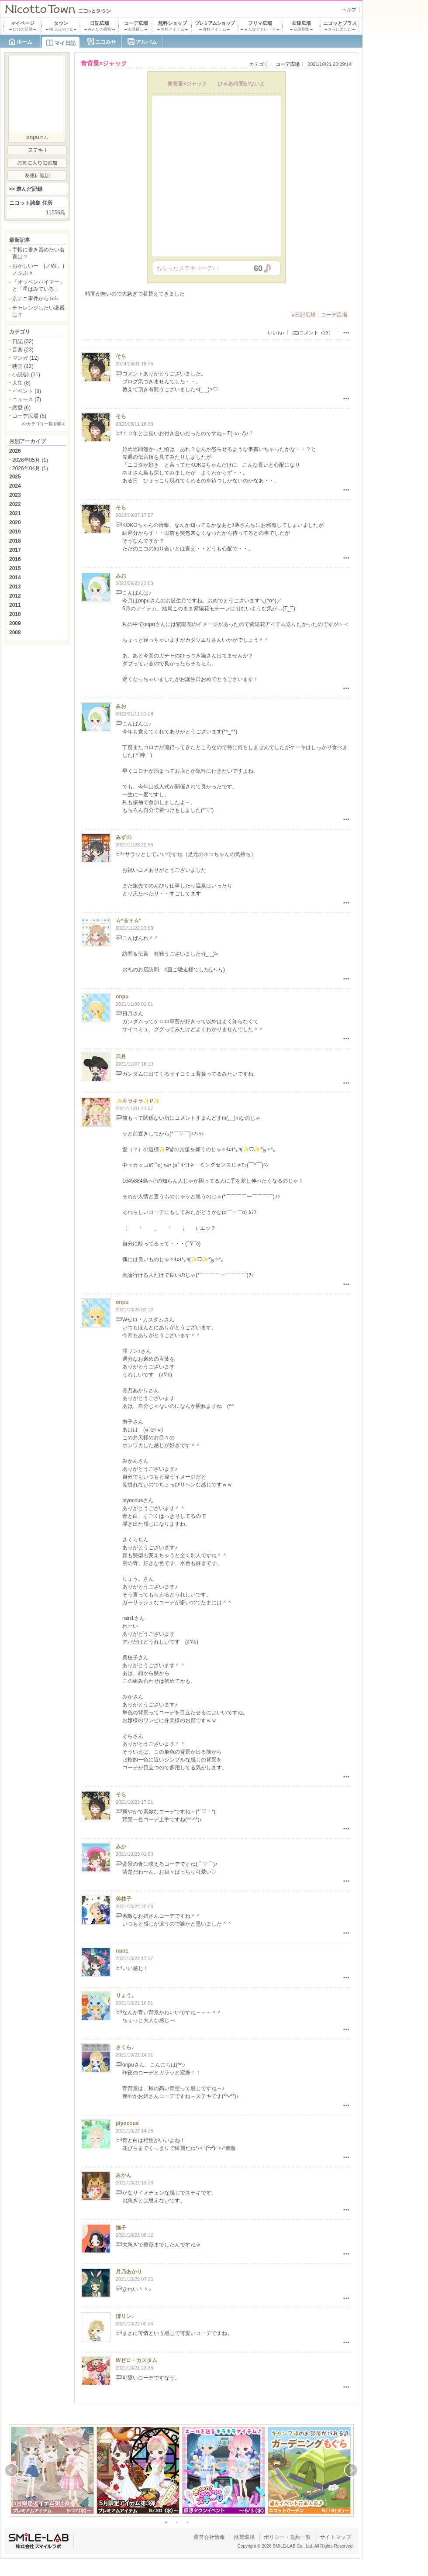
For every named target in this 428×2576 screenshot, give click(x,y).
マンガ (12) (25, 358)
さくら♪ (125, 2047)
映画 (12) (23, 366)
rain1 (122, 1951)
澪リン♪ (125, 2316)
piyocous (127, 2123)
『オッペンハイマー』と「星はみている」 (38, 285)
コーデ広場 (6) (29, 416)
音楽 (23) (23, 350)
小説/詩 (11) (26, 374)
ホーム (24, 42)
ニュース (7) (26, 399)
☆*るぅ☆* (128, 921)
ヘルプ (349, 9)
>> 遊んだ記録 (25, 189)
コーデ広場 (288, 64)
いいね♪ (276, 332)
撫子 (121, 2228)
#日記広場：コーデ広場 (319, 315)
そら (121, 356)
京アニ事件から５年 (35, 299)
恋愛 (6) (21, 408)
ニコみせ (105, 42)
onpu (122, 997)
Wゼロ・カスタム (136, 2360)
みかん (123, 2175)
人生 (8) (21, 383)
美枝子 (123, 1899)
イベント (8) (26, 391)
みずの (123, 837)
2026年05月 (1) (30, 460)
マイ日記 (65, 43)
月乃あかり (129, 2272)
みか (121, 1846)
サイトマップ (335, 2537)
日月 (121, 1056)
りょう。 (126, 1995)
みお (121, 576)
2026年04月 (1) (30, 468)
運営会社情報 (209, 2537)
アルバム (146, 42)
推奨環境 (244, 2537)
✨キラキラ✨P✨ (138, 1101)
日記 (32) (23, 341)
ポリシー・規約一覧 (287, 2537)
